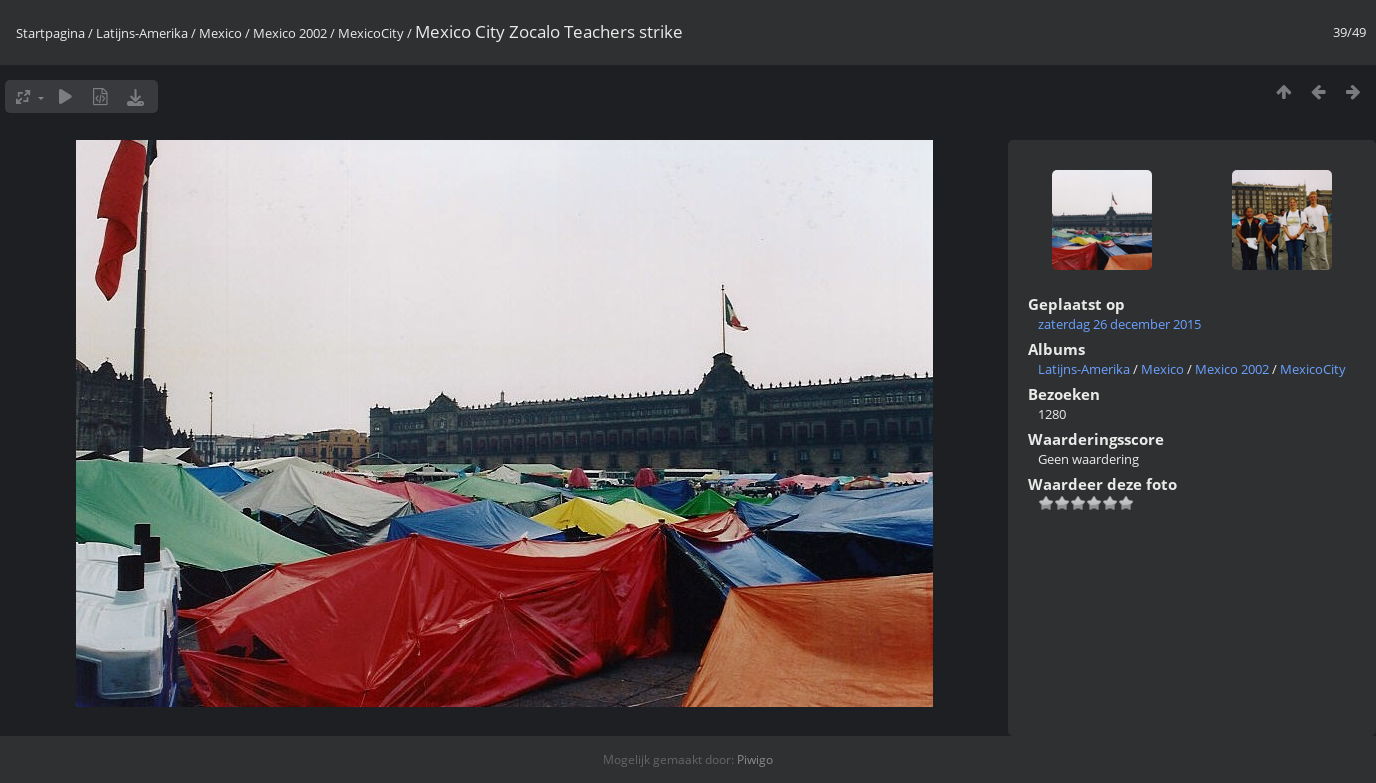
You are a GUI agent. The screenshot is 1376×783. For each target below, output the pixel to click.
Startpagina (50, 33)
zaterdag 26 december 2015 (1119, 324)
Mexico (220, 33)
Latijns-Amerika (142, 33)
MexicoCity (371, 33)
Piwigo (755, 759)
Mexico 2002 (290, 33)
